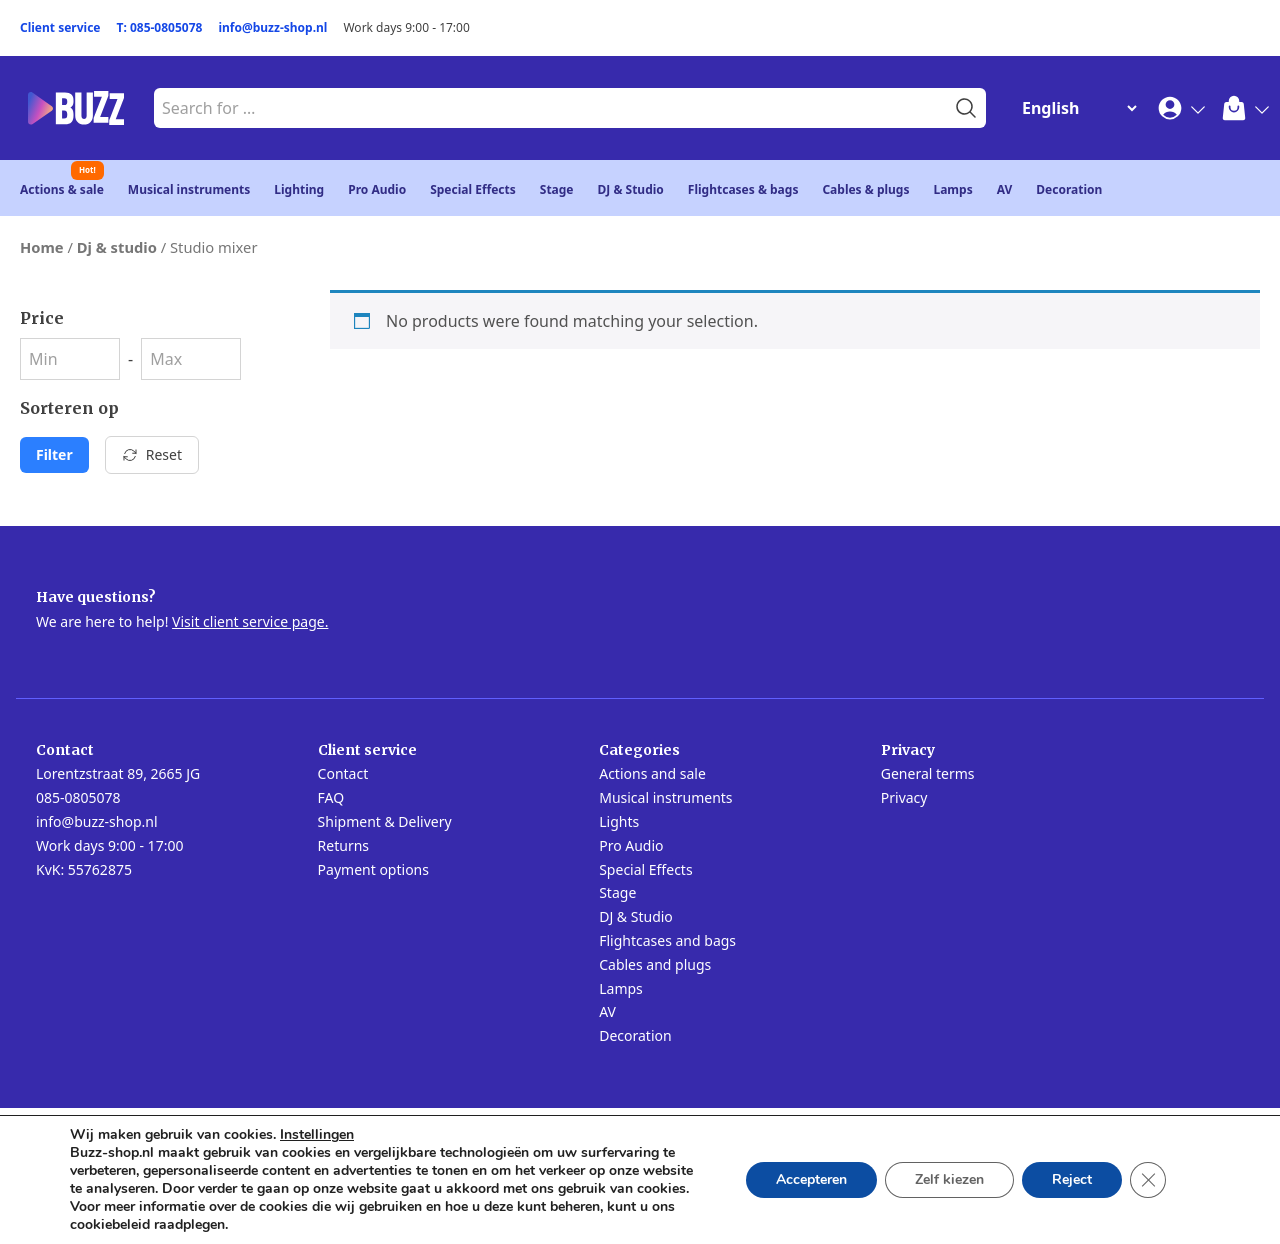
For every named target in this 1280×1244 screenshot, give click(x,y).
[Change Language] (1075, 108)
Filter (54, 454)
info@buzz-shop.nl (272, 27)
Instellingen (317, 1135)
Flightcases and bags (667, 940)
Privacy (904, 797)
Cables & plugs (865, 189)
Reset (152, 454)
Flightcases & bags (743, 189)
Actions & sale (62, 189)
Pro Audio (377, 189)
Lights (619, 821)
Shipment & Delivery (385, 821)
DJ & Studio (631, 189)
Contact (343, 773)
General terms (928, 773)
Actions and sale (652, 773)
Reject (1072, 1179)
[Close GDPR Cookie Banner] (1148, 1180)
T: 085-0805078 (160, 27)
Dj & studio (117, 247)
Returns (343, 845)
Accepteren (811, 1179)
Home (42, 247)
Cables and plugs (655, 964)
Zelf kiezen (949, 1179)
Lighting (299, 189)
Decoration (1069, 189)
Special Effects (473, 189)
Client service (60, 27)
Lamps (952, 189)
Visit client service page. (250, 621)
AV (1005, 189)
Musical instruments (189, 189)
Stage (557, 189)
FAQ (331, 797)
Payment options (373, 869)
